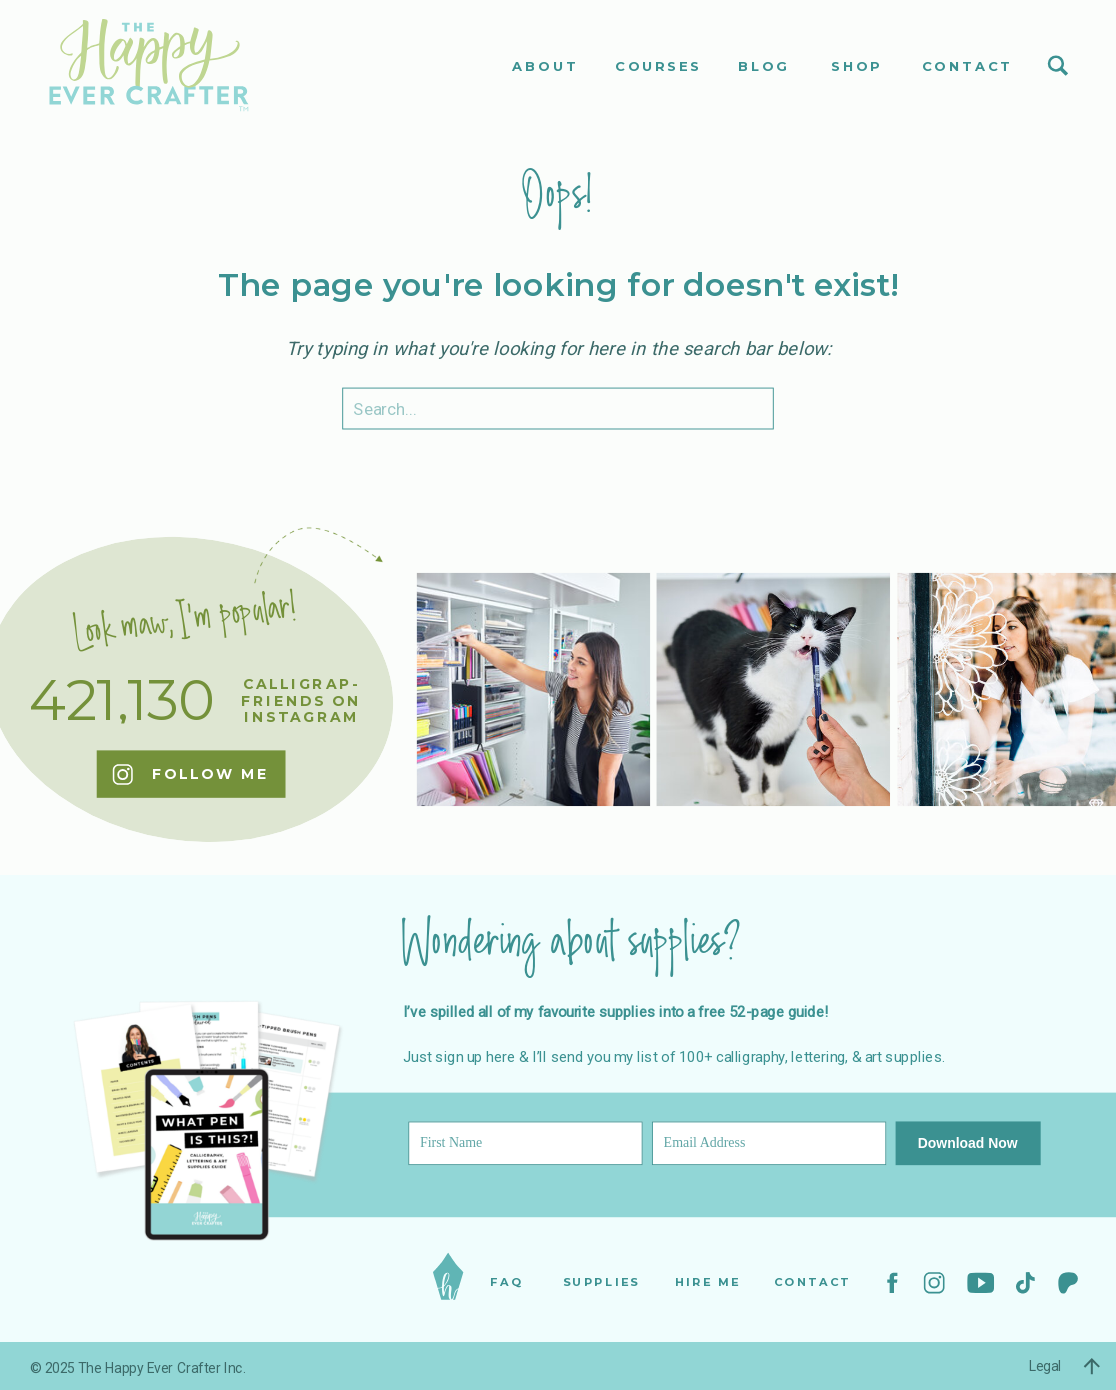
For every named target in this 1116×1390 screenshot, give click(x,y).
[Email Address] (769, 1144)
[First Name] (525, 1144)
